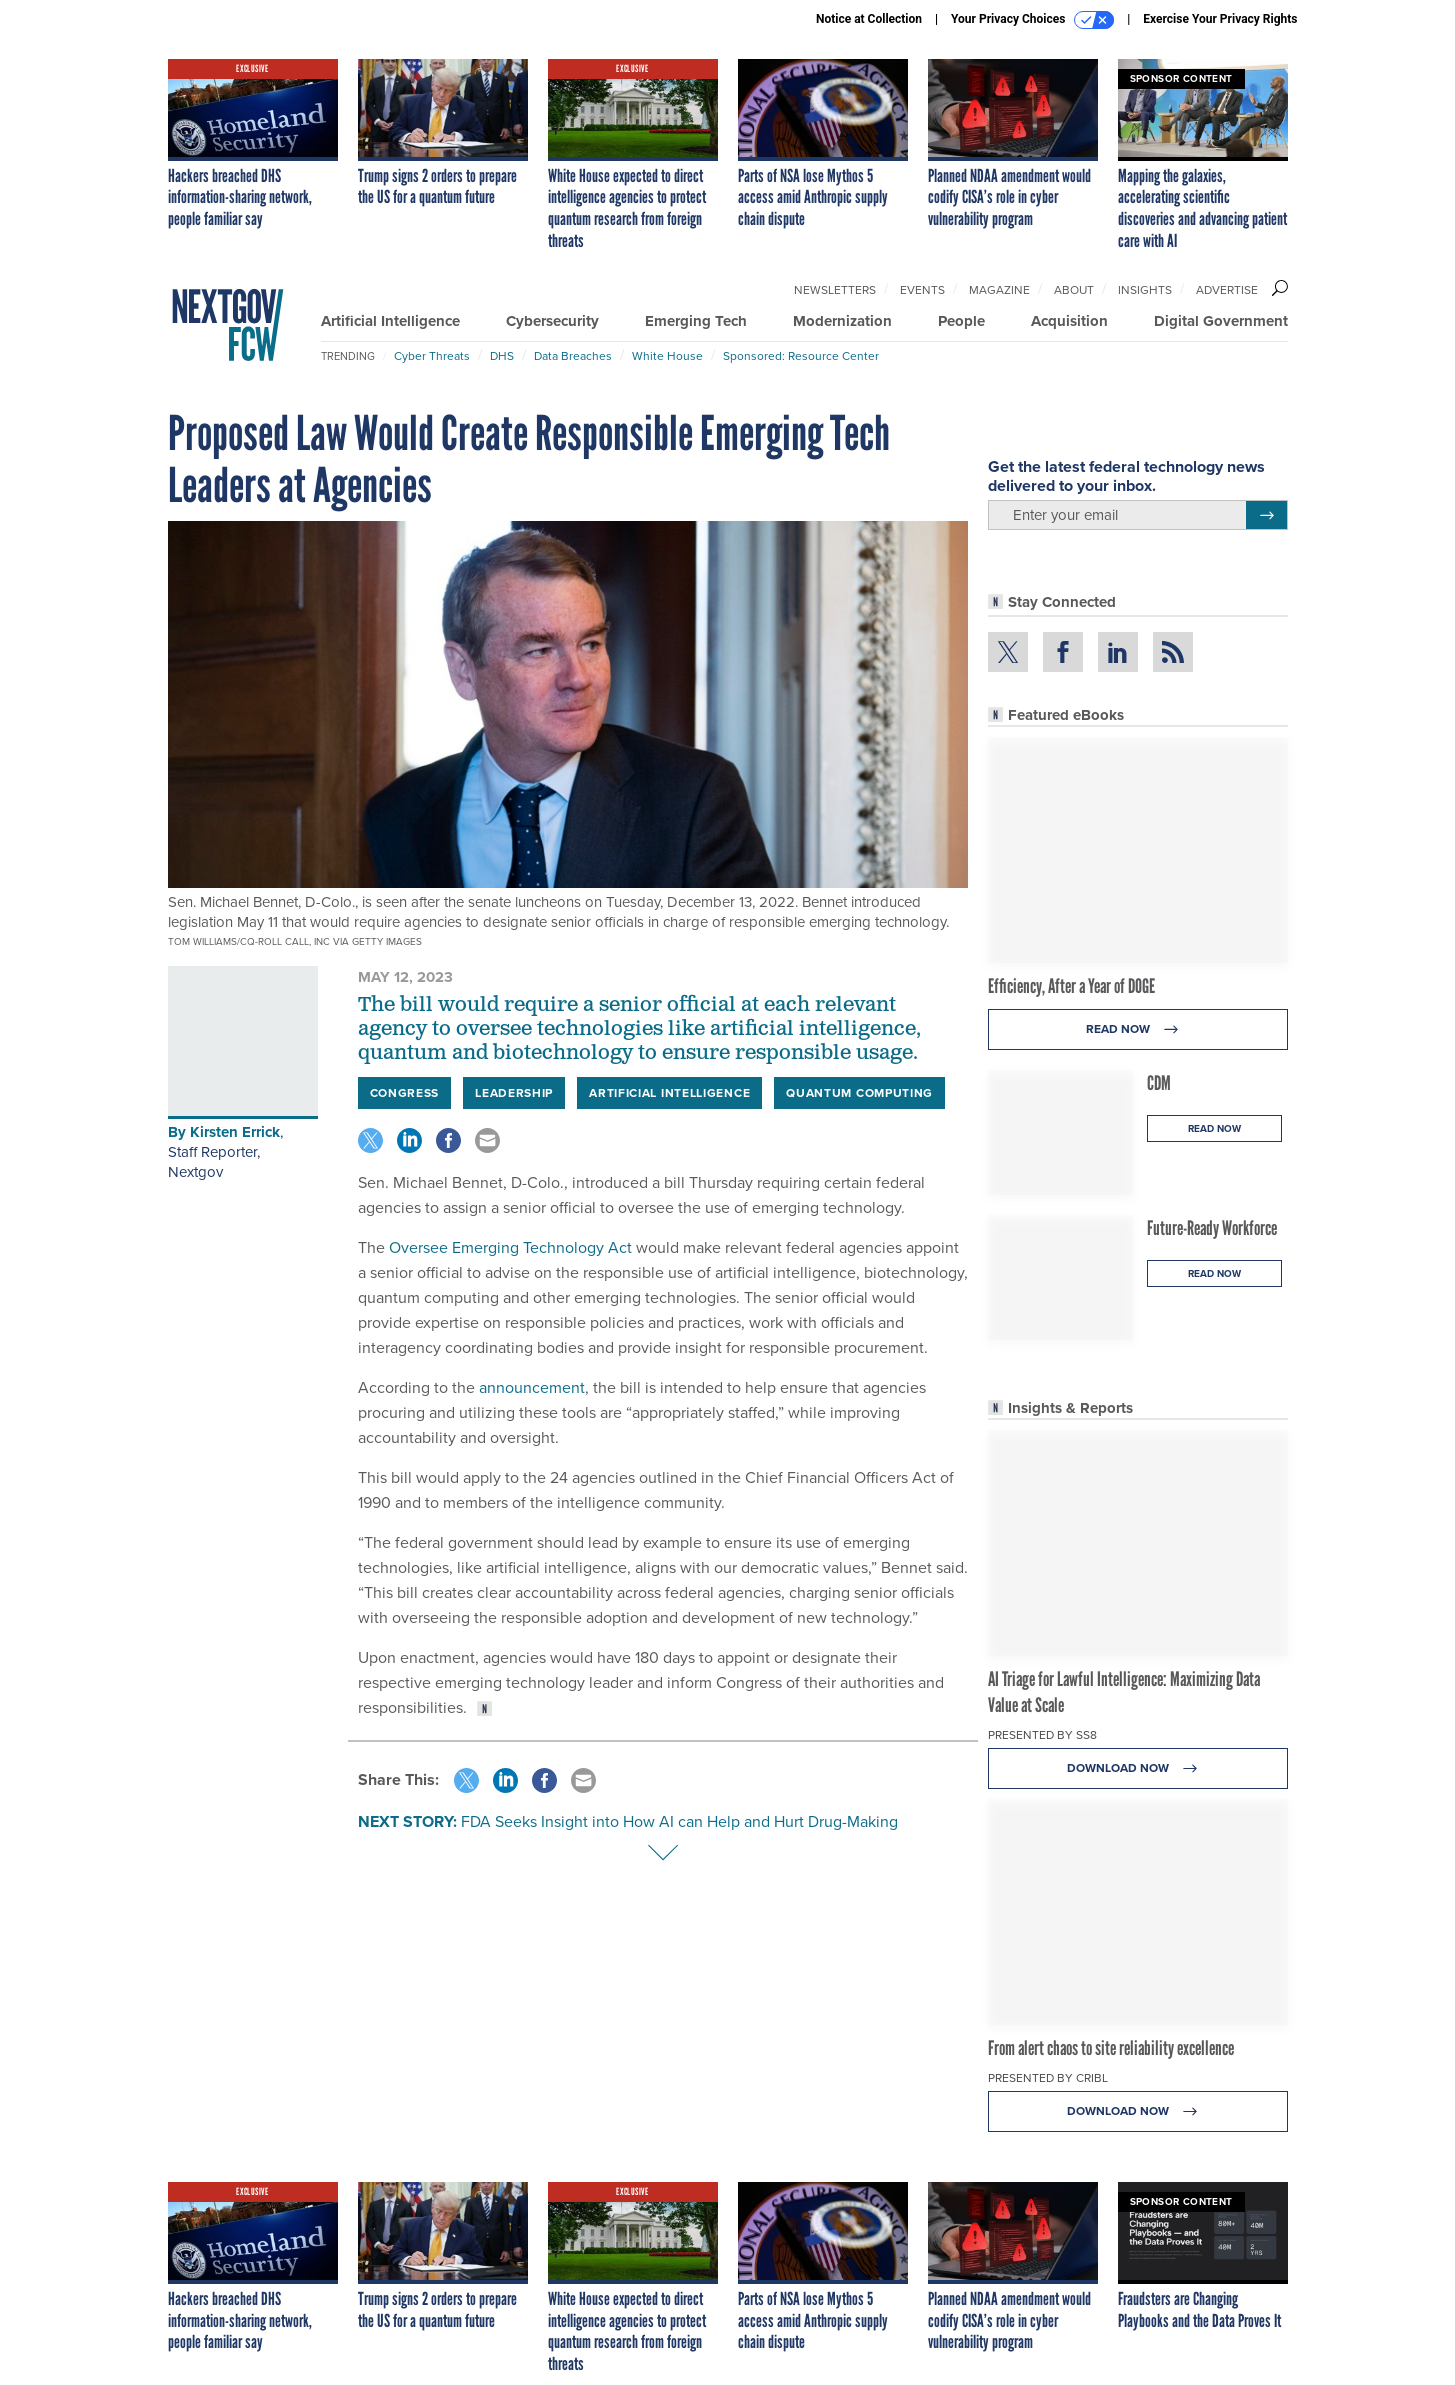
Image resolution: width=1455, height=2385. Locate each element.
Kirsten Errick (235, 1132)
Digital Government (1221, 321)
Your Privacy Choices (1032, 20)
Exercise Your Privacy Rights (1220, 19)
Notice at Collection (869, 19)
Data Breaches (573, 356)
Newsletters (835, 290)
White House (667, 356)
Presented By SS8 (1042, 1735)
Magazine (999, 290)
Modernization (842, 321)
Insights (1145, 290)
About (1074, 290)
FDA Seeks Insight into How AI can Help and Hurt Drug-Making (679, 1821)
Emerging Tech (696, 321)
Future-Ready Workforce (1212, 1228)
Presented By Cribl (1048, 2078)
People (961, 321)
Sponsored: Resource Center (801, 356)
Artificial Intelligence (390, 321)
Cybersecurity (552, 321)
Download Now (1137, 1768)
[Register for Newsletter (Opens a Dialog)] (1266, 515)
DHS (502, 356)
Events (922, 290)
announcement (532, 1387)
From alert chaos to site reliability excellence (1111, 2048)
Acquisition (1069, 321)
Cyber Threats (432, 356)
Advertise (1227, 290)
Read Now (1137, 1029)
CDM (1159, 1083)
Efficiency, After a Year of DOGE (1071, 986)
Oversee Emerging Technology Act (508, 1247)
